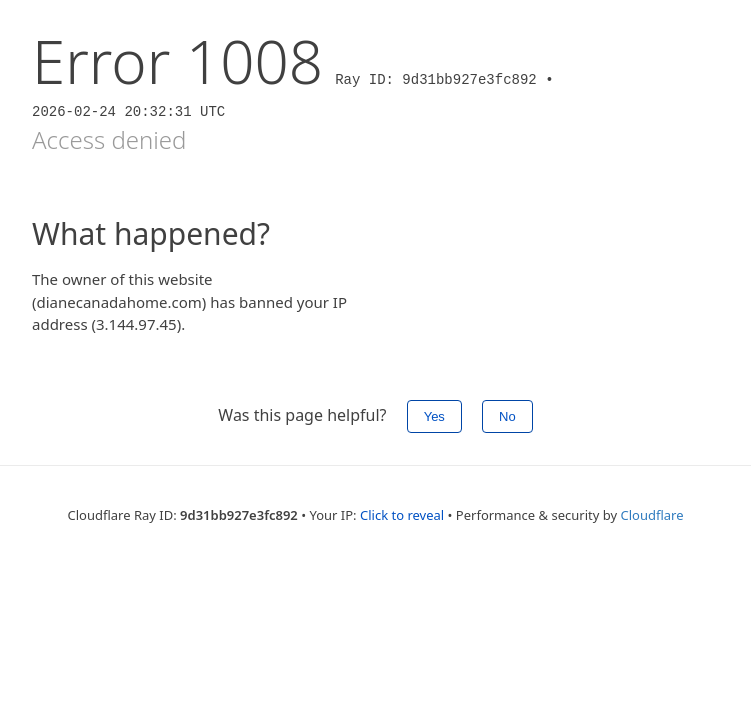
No (507, 416)
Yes (434, 416)
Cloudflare (651, 515)
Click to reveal (402, 515)
